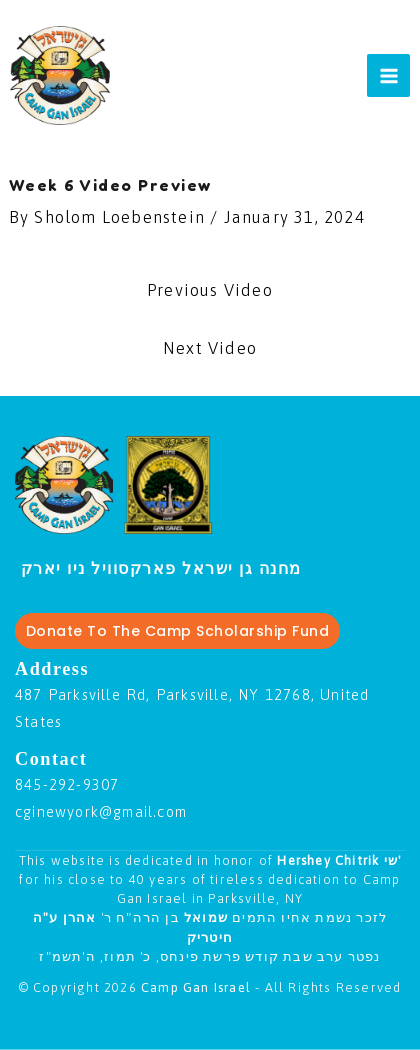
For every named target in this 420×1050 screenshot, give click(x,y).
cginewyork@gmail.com (101, 811)
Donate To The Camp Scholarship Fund (178, 631)
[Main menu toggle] (388, 75)
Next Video (210, 348)
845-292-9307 (67, 784)
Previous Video (210, 290)
